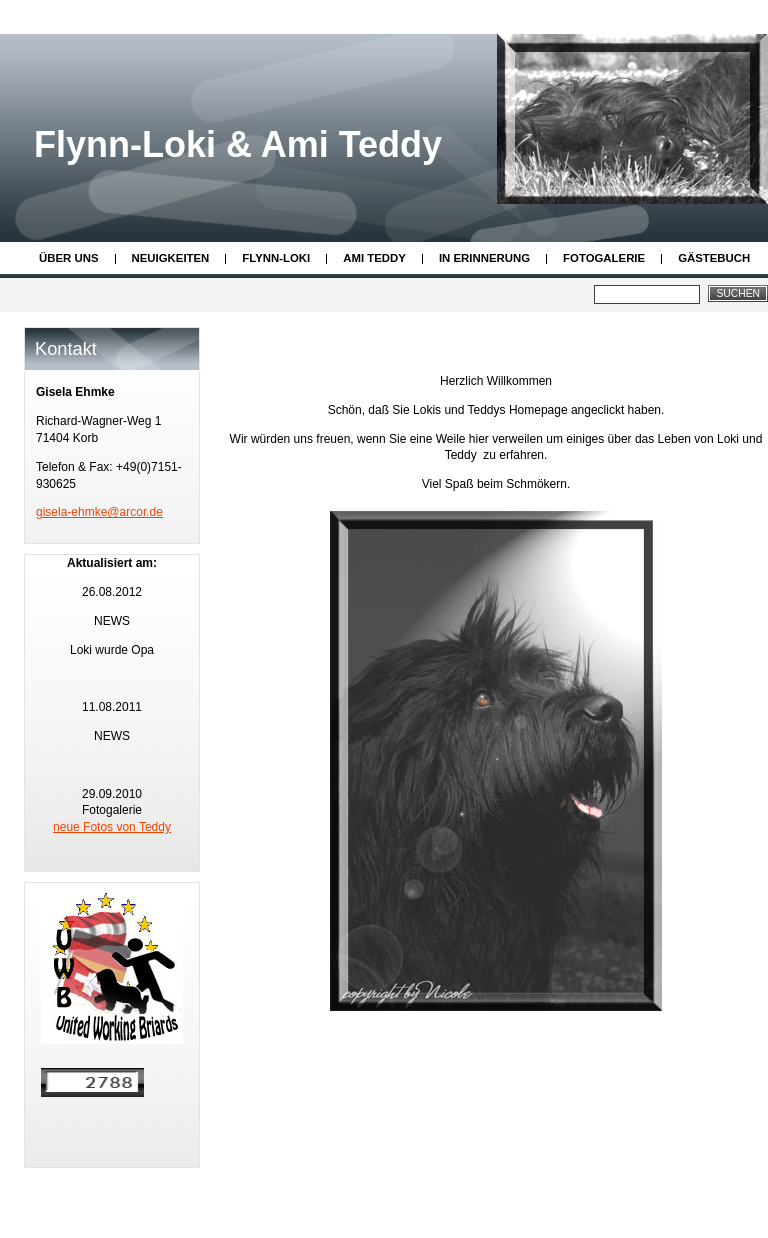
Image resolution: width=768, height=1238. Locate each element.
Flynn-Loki (276, 258)
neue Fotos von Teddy (112, 827)
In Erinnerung (484, 258)
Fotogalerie (604, 258)
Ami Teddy (374, 258)
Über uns (69, 258)
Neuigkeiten (171, 258)
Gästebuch (714, 258)
